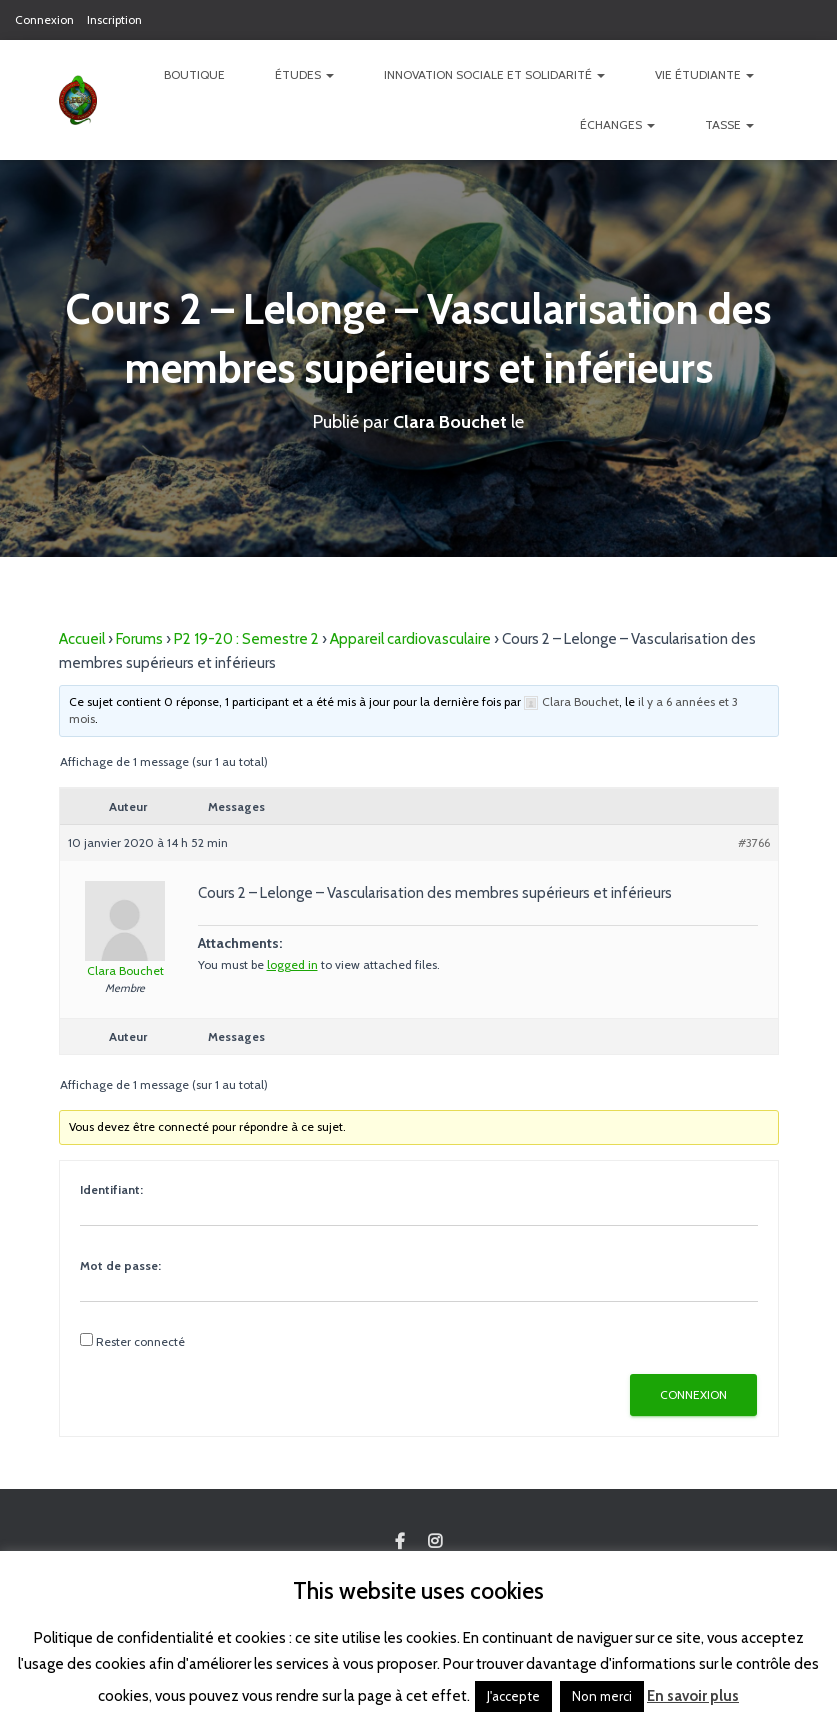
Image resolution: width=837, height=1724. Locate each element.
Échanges (617, 124)
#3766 (754, 842)
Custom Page (400, 1542)
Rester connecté (140, 1341)
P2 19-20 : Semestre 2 (246, 639)
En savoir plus (693, 1696)
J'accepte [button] (513, 1696)
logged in (292, 964)
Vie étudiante (704, 74)
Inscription (114, 19)
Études (304, 74)
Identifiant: (111, 1189)
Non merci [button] (602, 1696)
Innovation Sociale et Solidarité (494, 74)
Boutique (194, 74)
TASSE (729, 124)
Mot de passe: (120, 1265)
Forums (139, 639)
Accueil (82, 639)
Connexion (44, 19)
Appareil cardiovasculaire (410, 639)
